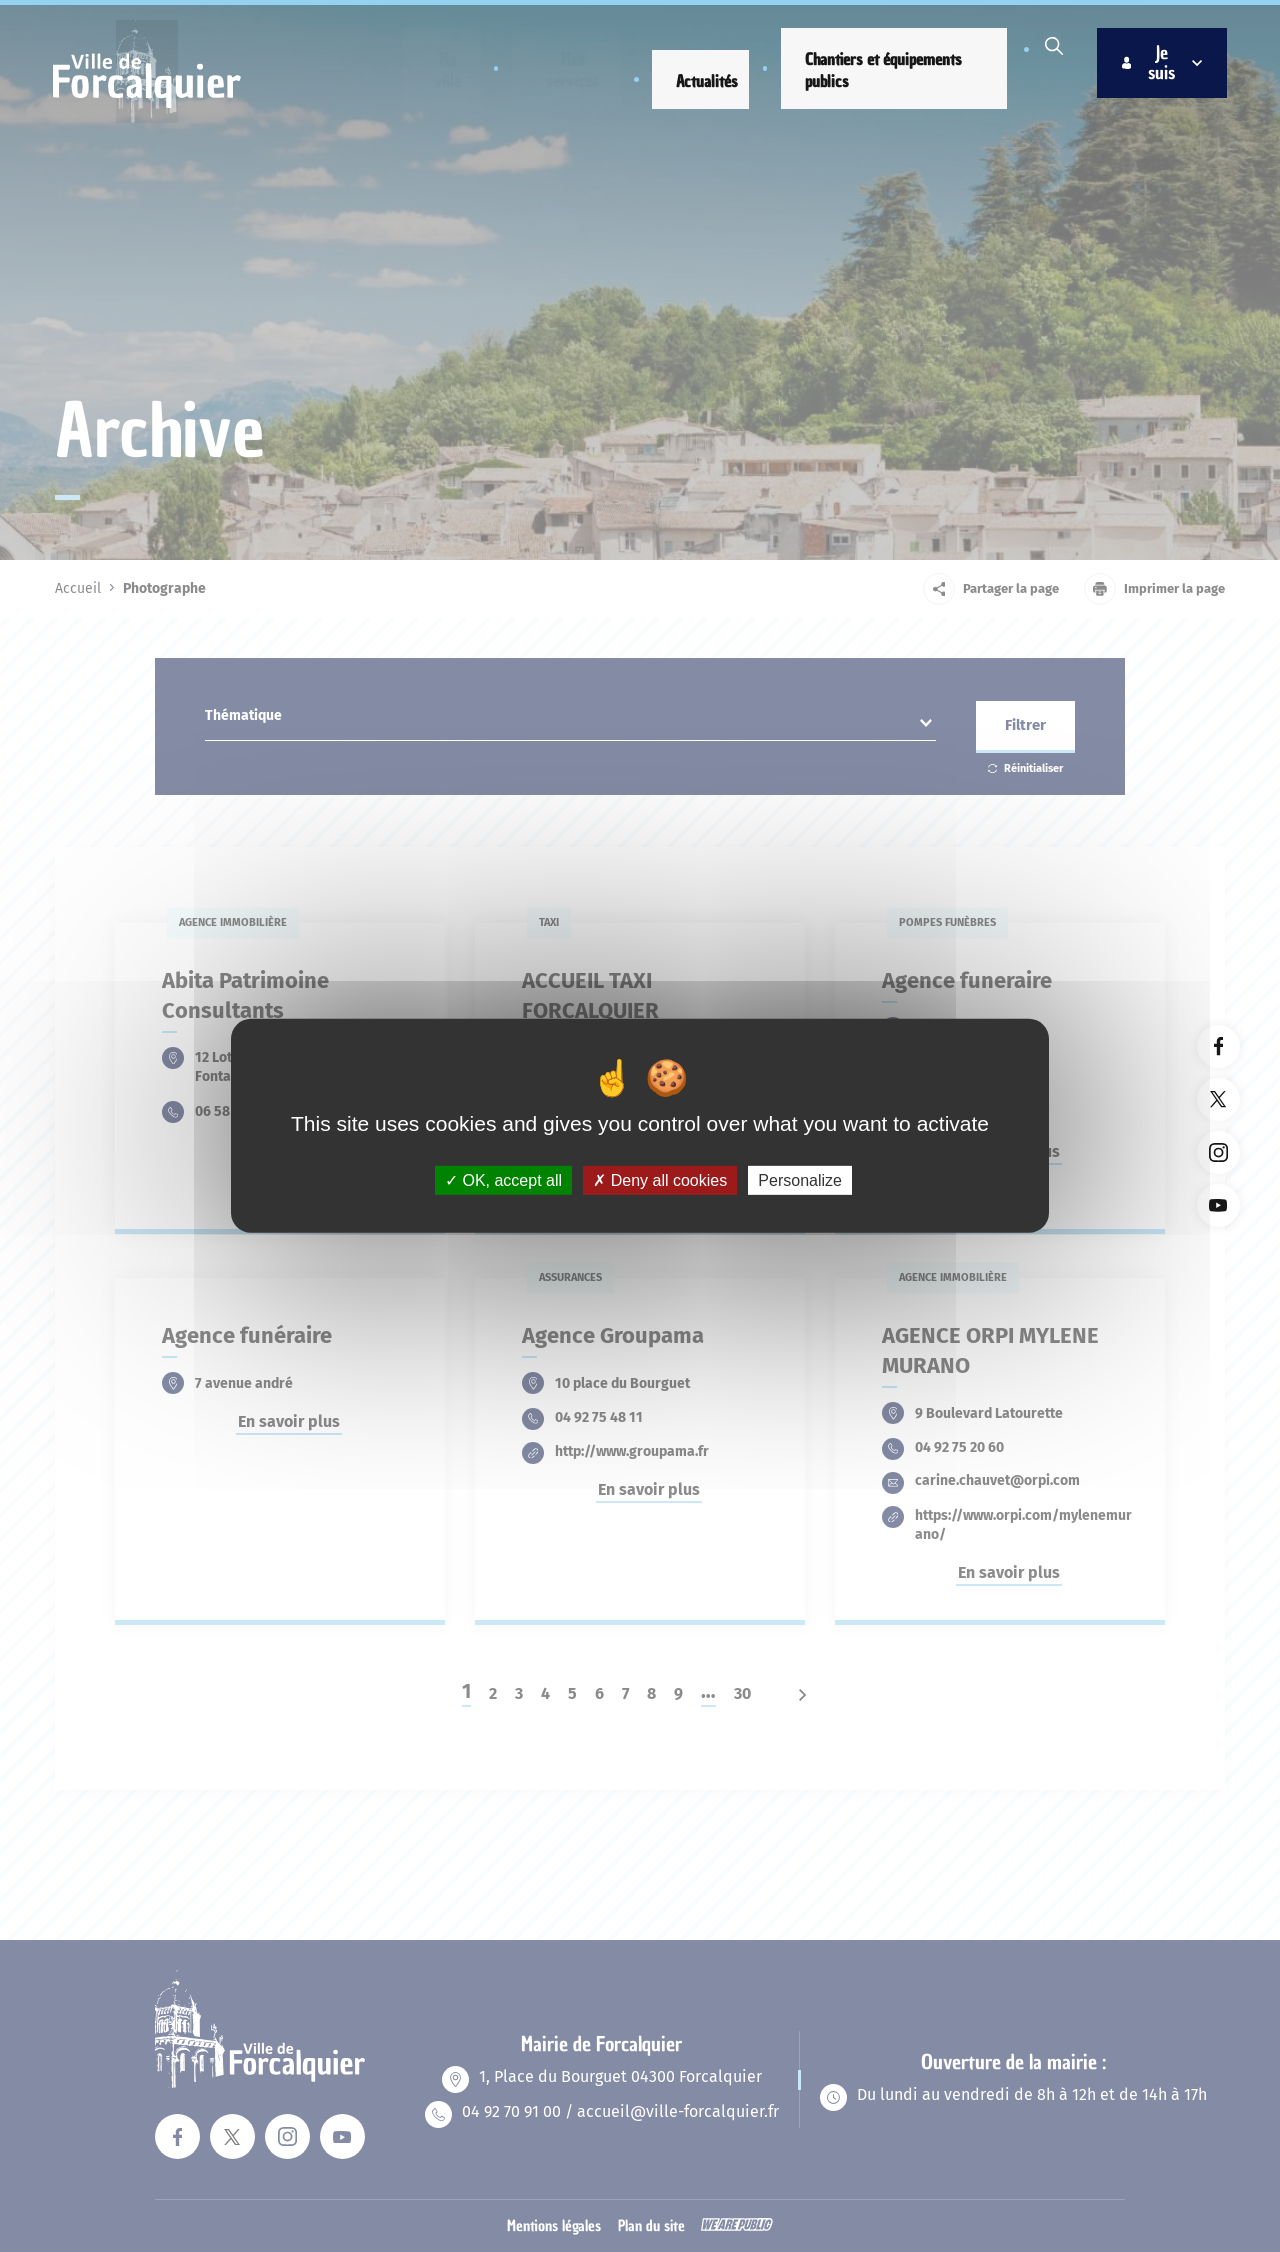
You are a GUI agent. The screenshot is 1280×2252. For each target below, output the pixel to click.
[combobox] (570, 721)
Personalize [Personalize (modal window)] (800, 1180)
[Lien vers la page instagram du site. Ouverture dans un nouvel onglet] (1218, 1152)
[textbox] (570, 720)
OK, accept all (503, 1180)
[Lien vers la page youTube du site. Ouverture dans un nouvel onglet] (1218, 1205)
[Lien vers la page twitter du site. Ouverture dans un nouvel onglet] (1218, 1099)
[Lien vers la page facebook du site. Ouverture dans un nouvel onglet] (1218, 1046)
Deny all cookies (660, 1180)
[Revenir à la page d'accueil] (150, 124)
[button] (436, 88)
